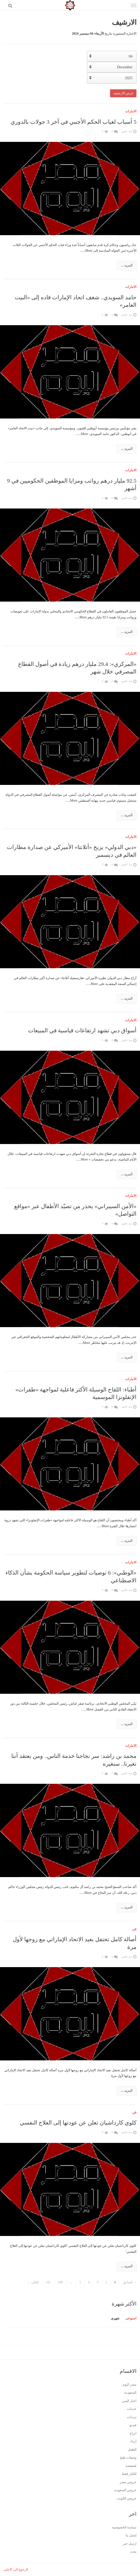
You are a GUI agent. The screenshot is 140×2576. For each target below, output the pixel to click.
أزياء (133, 2441)
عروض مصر (128, 2482)
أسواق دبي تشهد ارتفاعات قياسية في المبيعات (82, 1030)
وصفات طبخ (128, 2457)
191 (48, 2282)
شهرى (115, 2318)
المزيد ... (126, 265)
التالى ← (33, 2282)
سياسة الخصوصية (124, 2527)
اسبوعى (130, 2318)
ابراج (133, 2433)
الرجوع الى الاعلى (16, 2569)
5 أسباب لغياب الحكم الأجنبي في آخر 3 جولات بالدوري (73, 122)
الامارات (130, 111)
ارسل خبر (130, 2543)
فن (134, 1929)
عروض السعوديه (125, 2490)
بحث (133, 2551)
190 (60, 2282)
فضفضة (131, 2466)
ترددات (131, 2417)
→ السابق (130, 2282)
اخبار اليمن (129, 2401)
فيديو (133, 2425)
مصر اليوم (130, 2384)
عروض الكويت (127, 2498)
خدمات (131, 2409)
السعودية (130, 2392)
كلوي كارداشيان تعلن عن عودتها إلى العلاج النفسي (78, 2123)
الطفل (132, 2449)
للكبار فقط (129, 2474)
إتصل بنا (131, 2535)
